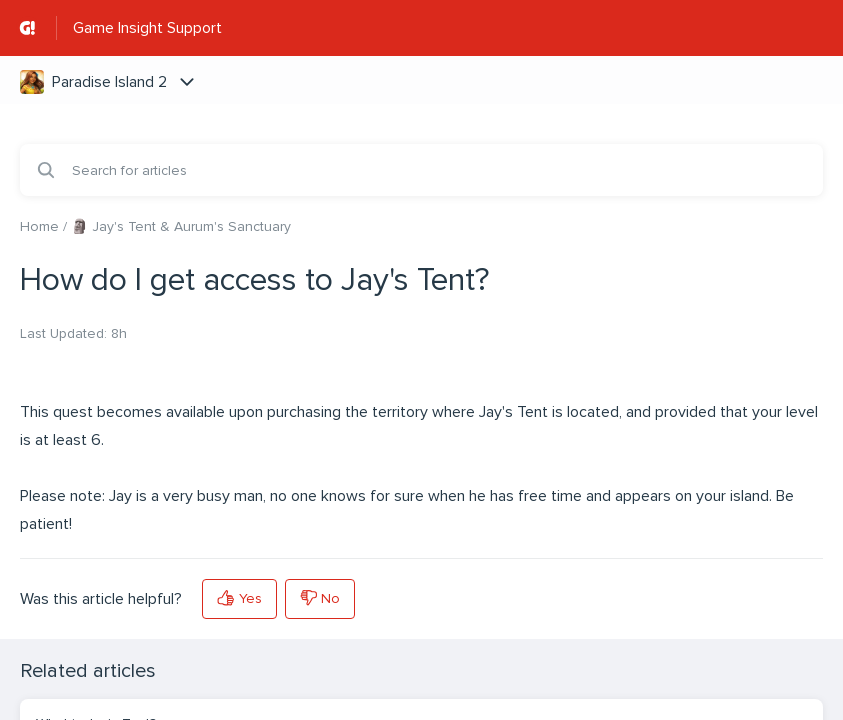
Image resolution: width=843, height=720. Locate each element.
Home (39, 226)
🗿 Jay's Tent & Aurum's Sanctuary (181, 226)
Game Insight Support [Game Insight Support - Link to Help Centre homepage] (147, 28)
